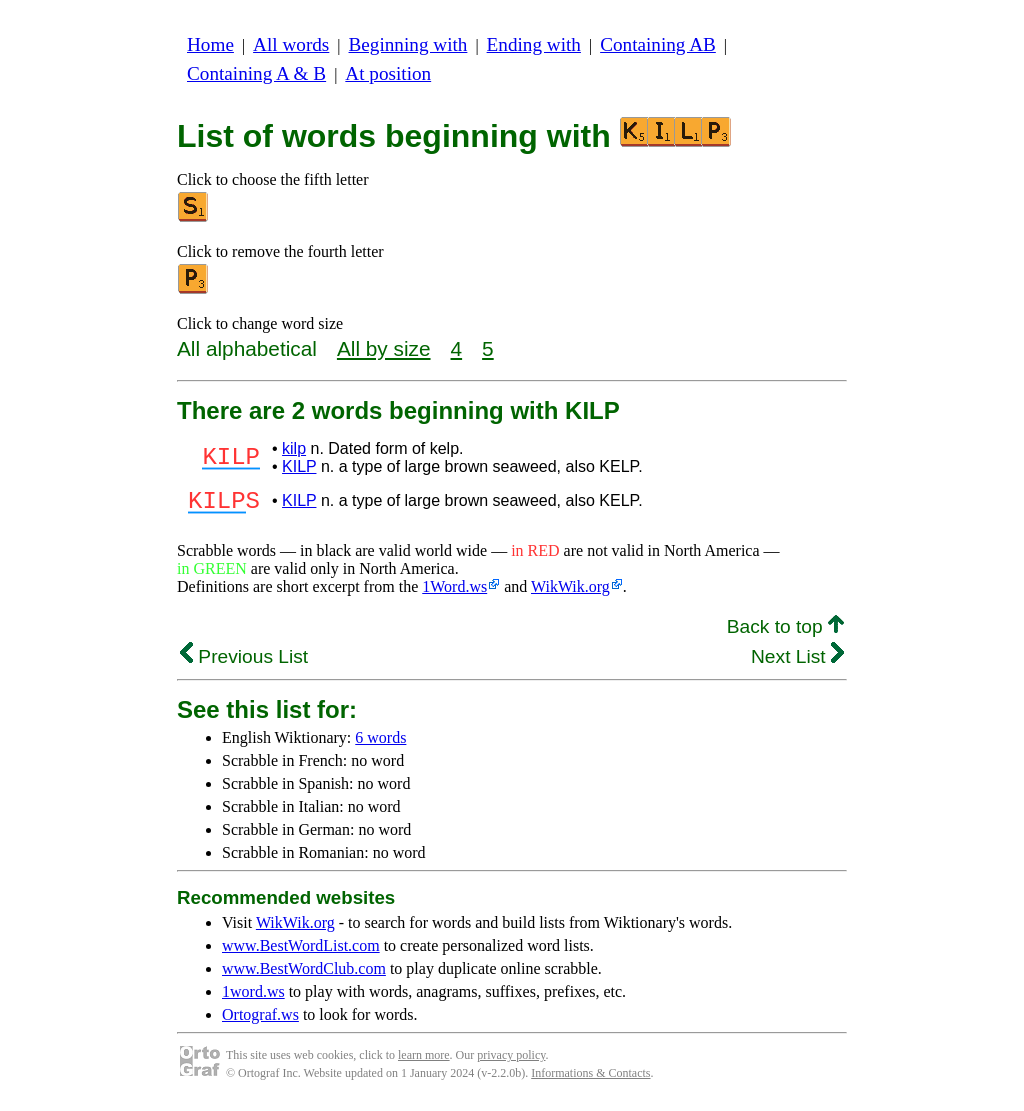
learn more (424, 1061)
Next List (797, 662)
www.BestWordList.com (301, 951)
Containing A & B (256, 73)
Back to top (785, 632)
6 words (380, 743)
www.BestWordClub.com (304, 974)
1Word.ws (454, 592)
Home (210, 44)
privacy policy (511, 1061)
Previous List (244, 662)
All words (291, 44)
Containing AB (658, 44)
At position (388, 73)
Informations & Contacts (590, 1079)
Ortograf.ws (260, 1020)
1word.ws (253, 997)
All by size (384, 348)
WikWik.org (570, 592)
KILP (299, 466)
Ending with (534, 44)
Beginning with (408, 44)
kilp (294, 448)
